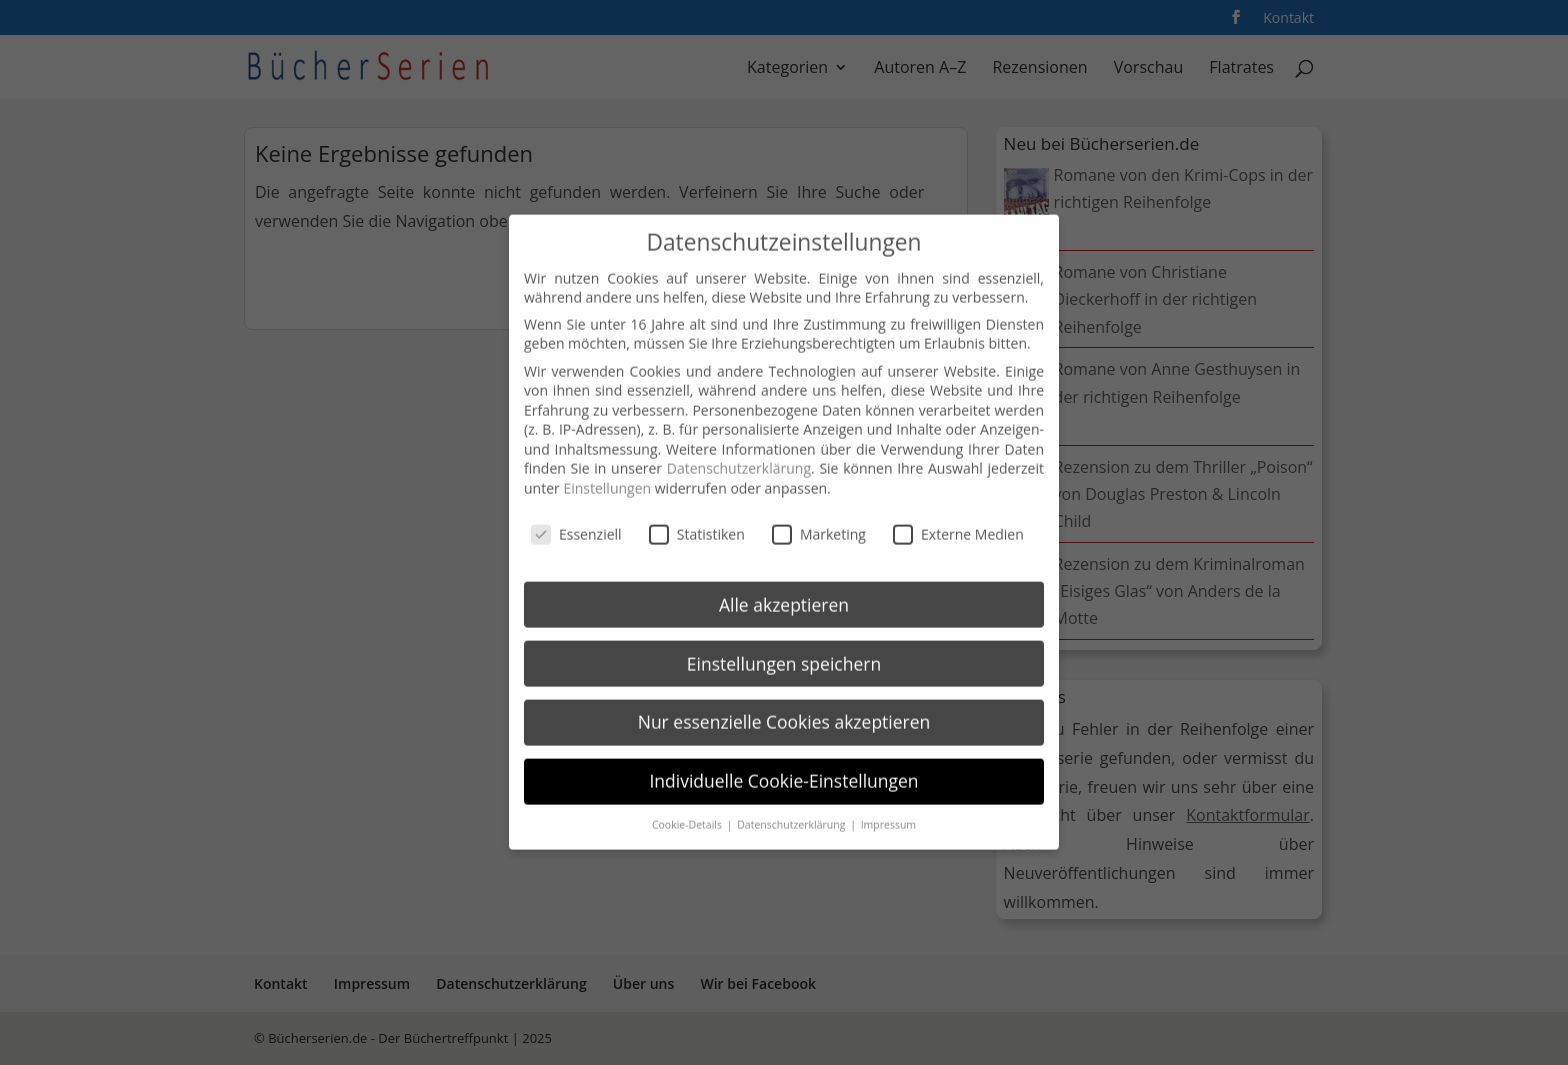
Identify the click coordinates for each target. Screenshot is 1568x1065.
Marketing (819, 521)
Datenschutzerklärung (739, 456)
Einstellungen (607, 475)
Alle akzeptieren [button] (784, 592)
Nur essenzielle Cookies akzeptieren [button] (784, 710)
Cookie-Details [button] (688, 812)
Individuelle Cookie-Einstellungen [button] (783, 769)
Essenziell (576, 521)
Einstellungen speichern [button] (784, 651)
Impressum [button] (888, 812)
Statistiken (697, 521)
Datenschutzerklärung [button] (792, 812)
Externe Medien (958, 521)
